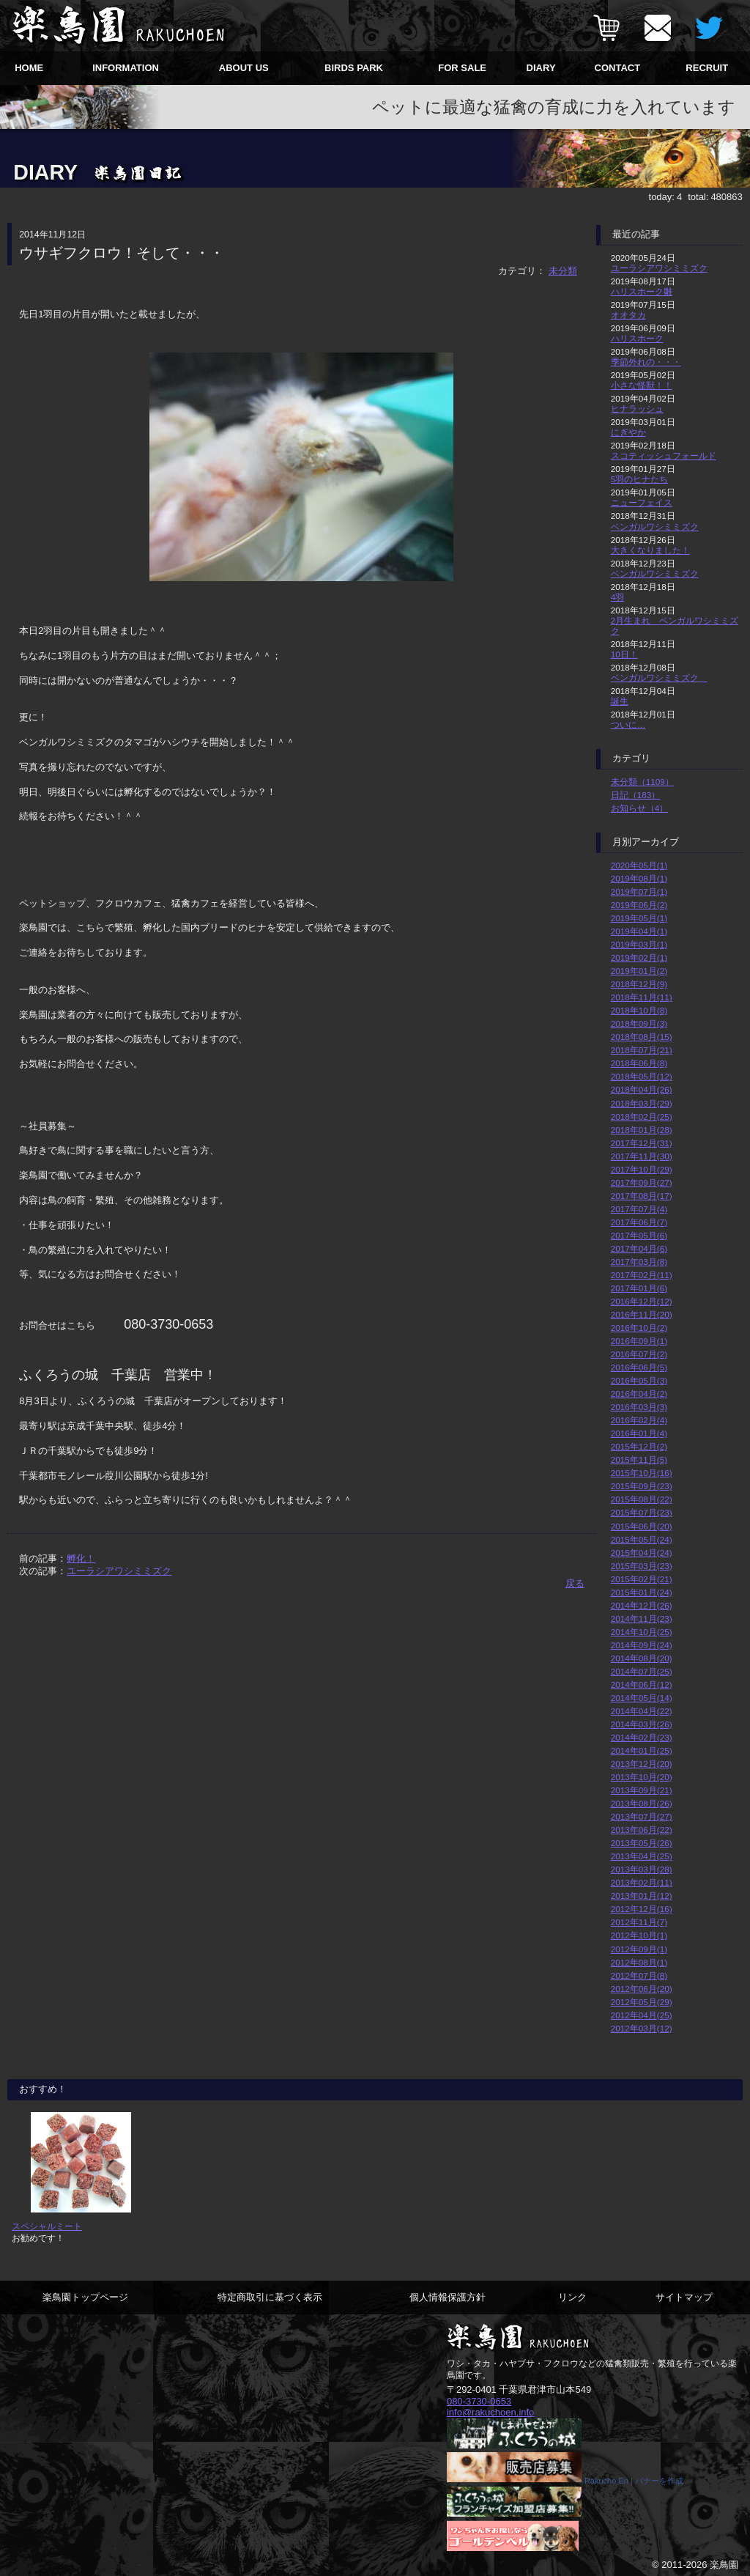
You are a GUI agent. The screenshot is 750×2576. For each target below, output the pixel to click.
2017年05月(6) (639, 1235)
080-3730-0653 (479, 2401)
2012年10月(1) (639, 1935)
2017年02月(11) (641, 1275)
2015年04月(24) (641, 1552)
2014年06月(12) (641, 1684)
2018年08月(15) (641, 1036)
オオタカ (628, 315)
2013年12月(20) (641, 1763)
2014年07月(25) (641, 1671)
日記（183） (636, 795)
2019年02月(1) (639, 957)
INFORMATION (125, 67)
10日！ (624, 654)
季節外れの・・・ (646, 361)
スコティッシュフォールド (663, 455)
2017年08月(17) (641, 1195)
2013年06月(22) (641, 1829)
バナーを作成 (659, 2480)
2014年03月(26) (641, 1724)
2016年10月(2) (639, 1327)
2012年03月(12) (641, 2028)
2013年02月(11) (641, 1882)
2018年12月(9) (639, 984)
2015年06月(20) (641, 1526)
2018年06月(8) (639, 1063)
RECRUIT (707, 67)
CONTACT (618, 67)
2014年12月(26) (641, 1605)
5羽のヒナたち (640, 479)
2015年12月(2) (639, 1446)
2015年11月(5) (639, 1459)
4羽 (618, 597)
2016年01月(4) (639, 1433)
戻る (574, 1583)
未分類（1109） (642, 781)
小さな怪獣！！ (641, 385)
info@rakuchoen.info (490, 2412)
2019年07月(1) (639, 891)
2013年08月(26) (641, 1803)
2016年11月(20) (641, 1314)
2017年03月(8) (639, 1261)
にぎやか (628, 432)
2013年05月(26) (641, 1843)
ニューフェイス (641, 502)
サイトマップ (684, 2297)
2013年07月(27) (641, 1816)
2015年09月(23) (641, 1486)
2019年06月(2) (639, 904)
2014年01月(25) (641, 1750)
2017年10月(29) (641, 1169)
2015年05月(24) (641, 1539)
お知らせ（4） (640, 808)
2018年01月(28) (641, 1129)
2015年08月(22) (641, 1499)
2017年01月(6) (639, 1288)
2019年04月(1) (639, 931)
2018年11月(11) (641, 997)
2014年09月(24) (641, 1645)
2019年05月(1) (639, 918)
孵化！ (81, 1558)
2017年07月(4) (639, 1209)
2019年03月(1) (639, 944)
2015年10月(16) (641, 1472)
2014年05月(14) (641, 1697)
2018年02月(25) (641, 1116)
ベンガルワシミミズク (655, 526)
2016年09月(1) (639, 1341)
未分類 (563, 270)
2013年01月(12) (641, 1895)
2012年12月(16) (641, 1908)
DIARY (541, 67)
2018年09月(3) (639, 1023)
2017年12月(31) (641, 1143)
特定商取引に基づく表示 (270, 2297)
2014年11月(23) (641, 1618)
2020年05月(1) (639, 865)
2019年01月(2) (639, 970)
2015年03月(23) (641, 1566)
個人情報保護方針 (447, 2297)
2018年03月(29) (641, 1103)
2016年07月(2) (639, 1354)
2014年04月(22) (641, 1711)
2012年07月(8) (639, 1975)
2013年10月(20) (641, 1777)
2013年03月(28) (641, 1869)
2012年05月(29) (641, 2002)
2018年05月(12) (641, 1076)
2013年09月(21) (641, 1790)
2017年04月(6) (639, 1248)
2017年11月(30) (641, 1156)
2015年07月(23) (641, 1512)
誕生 (619, 701)
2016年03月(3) (639, 1406)
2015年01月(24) (641, 1592)
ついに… (628, 724)
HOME (29, 67)
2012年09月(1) (639, 1949)
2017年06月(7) (639, 1222)
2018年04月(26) (641, 1089)
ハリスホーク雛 (641, 291)
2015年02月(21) (641, 1579)
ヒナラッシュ (637, 408)
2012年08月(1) (639, 1962)
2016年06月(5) (639, 1367)
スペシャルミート (47, 2226)
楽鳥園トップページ (85, 2297)
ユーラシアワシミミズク (119, 1570)
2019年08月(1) (639, 878)
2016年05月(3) (639, 1380)
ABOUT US (244, 67)
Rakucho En (606, 2480)
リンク (572, 2297)
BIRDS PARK (353, 67)
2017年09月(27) (641, 1182)
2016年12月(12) (641, 1301)
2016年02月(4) (639, 1420)
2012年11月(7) (639, 1922)
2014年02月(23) (641, 1737)
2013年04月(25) (641, 1856)
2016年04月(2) (639, 1393)
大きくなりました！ (650, 550)
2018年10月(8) (639, 1010)
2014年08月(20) (641, 1658)
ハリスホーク (637, 338)
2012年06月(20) (641, 1988)
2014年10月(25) (641, 1631)
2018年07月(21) (641, 1050)
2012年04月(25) (641, 2015)
